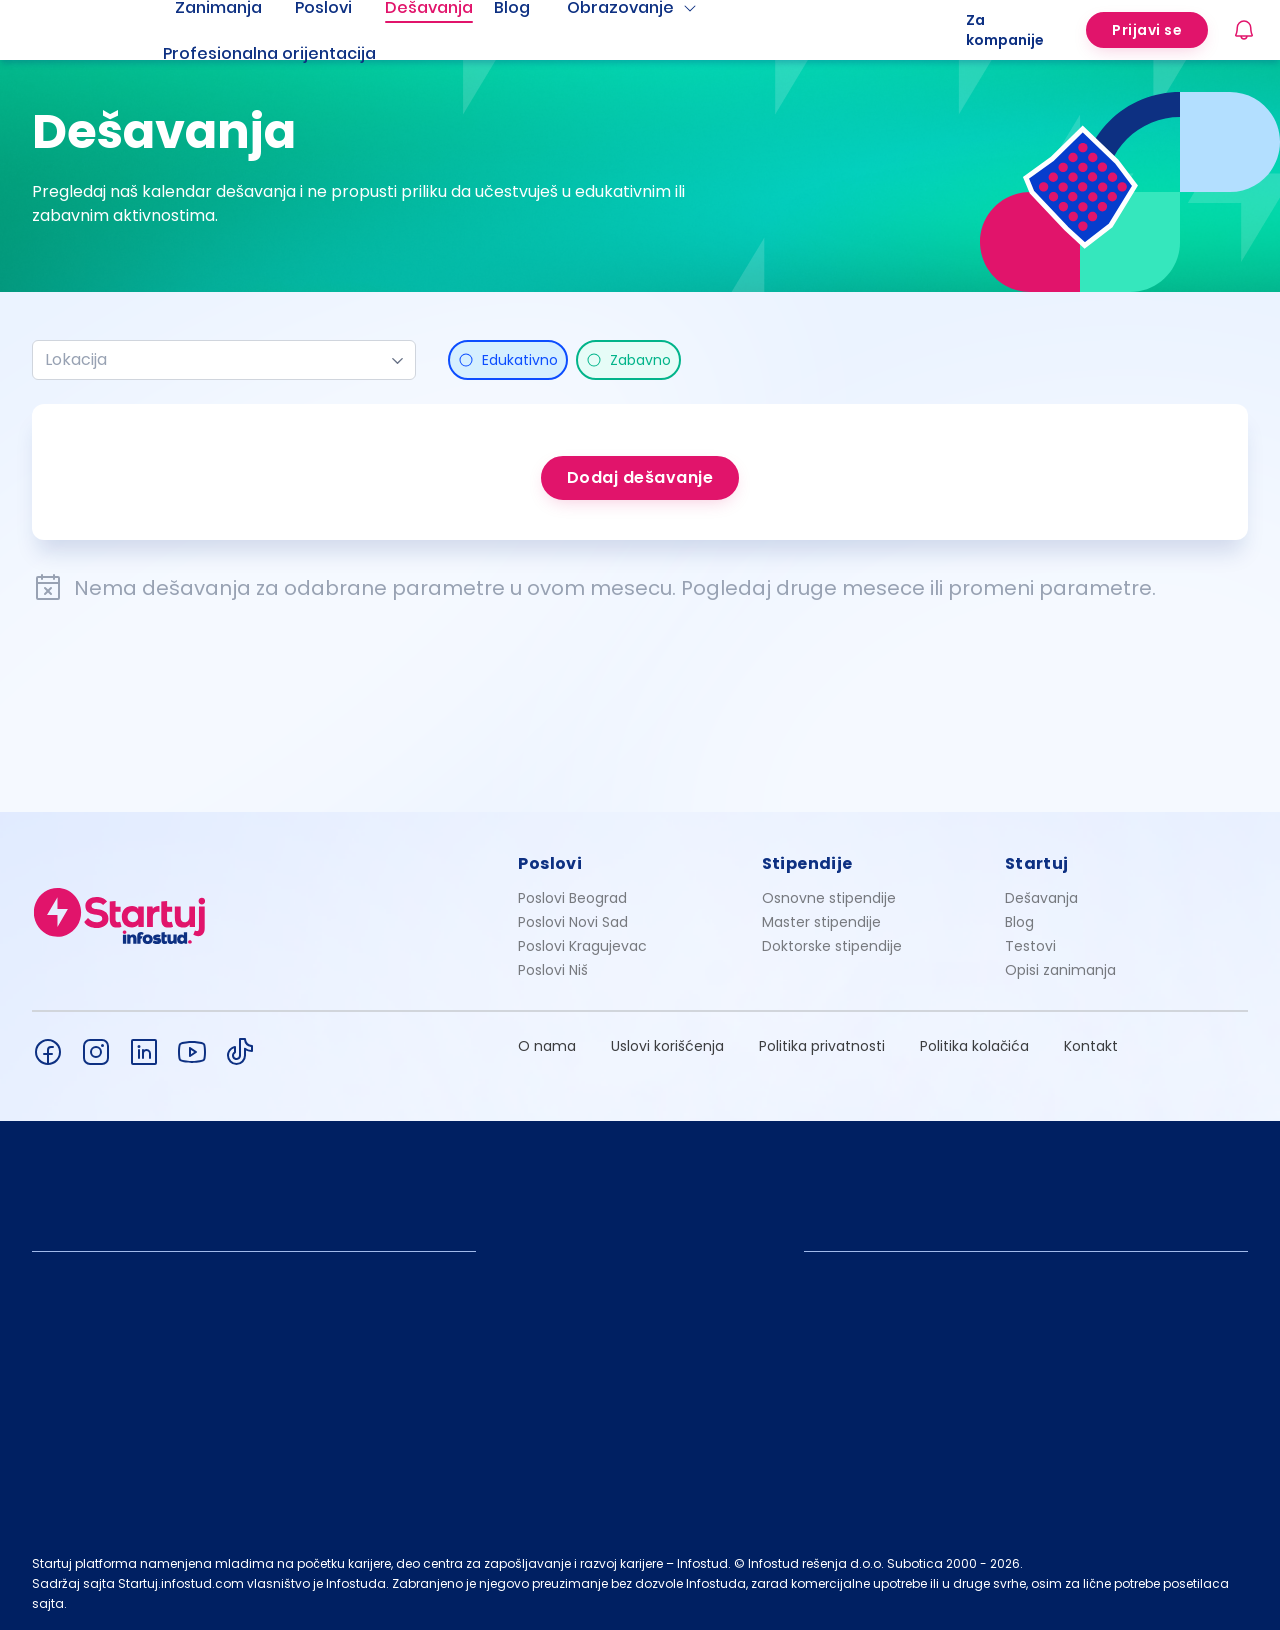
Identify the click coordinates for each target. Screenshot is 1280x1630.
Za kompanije (1005, 30)
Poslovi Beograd (572, 898)
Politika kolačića (974, 1046)
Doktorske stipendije (832, 946)
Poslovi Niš (553, 970)
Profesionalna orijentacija (269, 53)
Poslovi (550, 863)
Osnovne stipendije (829, 898)
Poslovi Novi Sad (573, 922)
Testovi (1030, 946)
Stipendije (807, 863)
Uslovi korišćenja (667, 1046)
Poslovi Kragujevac (582, 946)
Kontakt (1091, 1046)
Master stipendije (821, 922)
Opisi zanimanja (1060, 970)
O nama (547, 1046)
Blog (1019, 922)
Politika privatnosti (822, 1046)
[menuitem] (294, 54)
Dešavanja (1041, 898)
